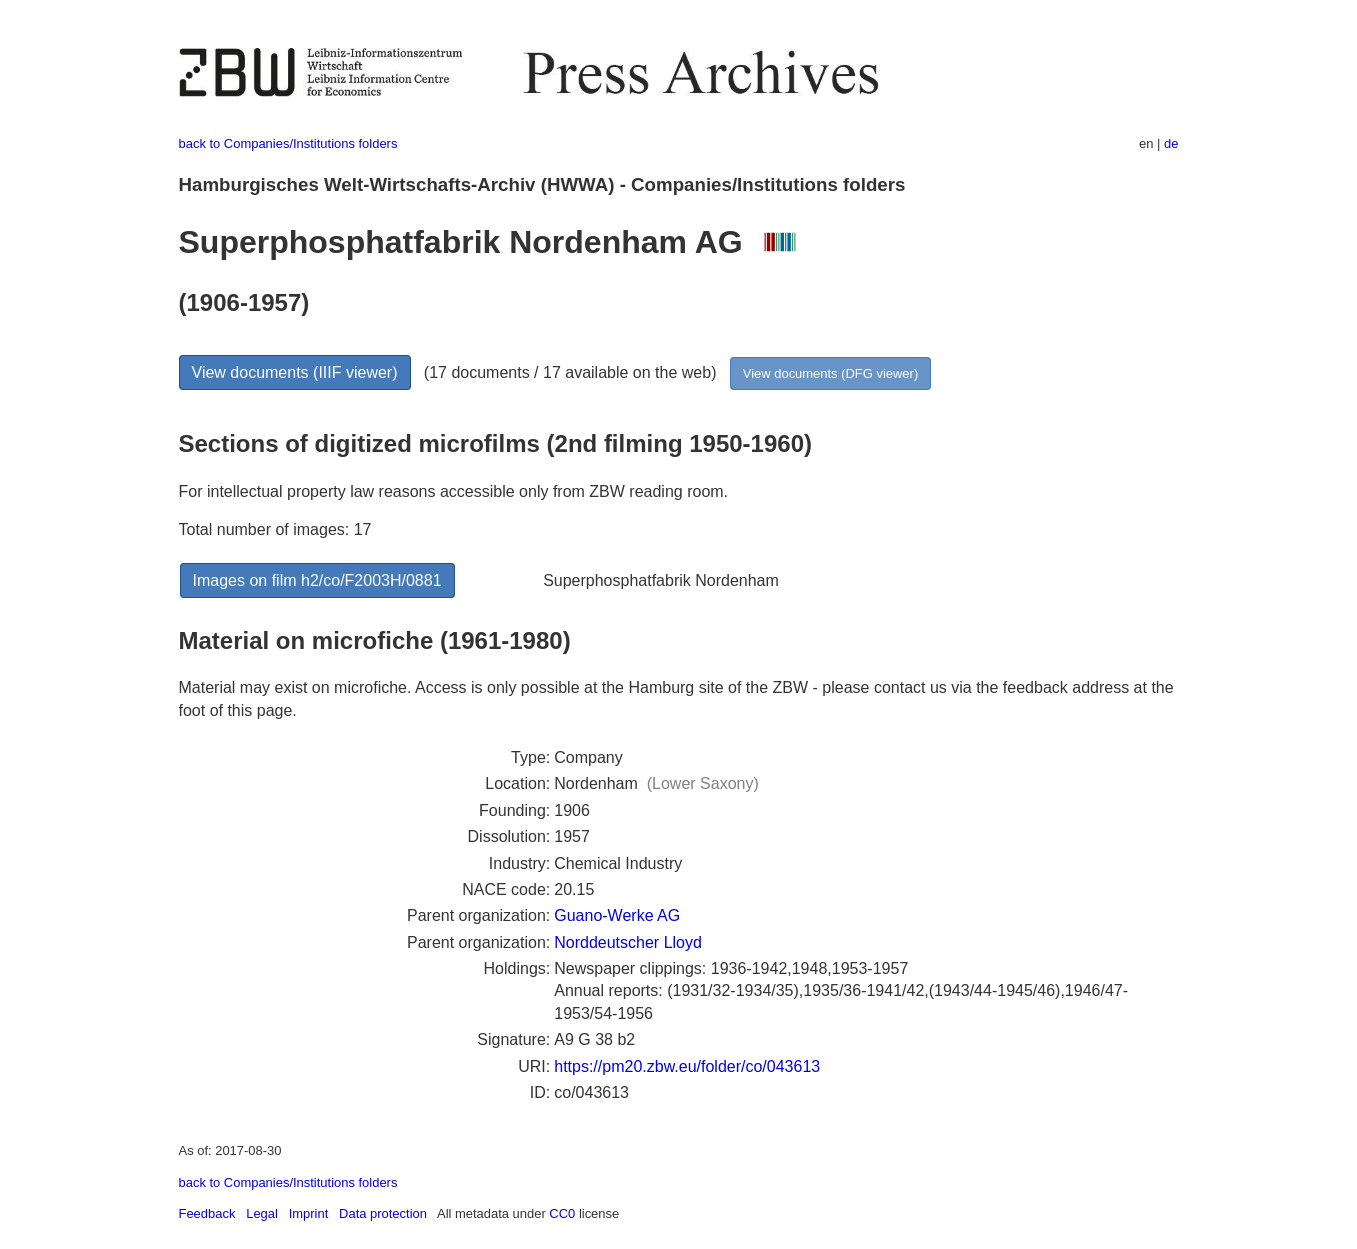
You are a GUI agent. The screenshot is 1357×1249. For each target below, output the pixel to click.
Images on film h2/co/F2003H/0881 (317, 580)
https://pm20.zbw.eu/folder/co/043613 (687, 1066)
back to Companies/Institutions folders (288, 143)
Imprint (309, 1213)
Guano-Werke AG (617, 915)
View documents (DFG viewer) (830, 373)
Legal (262, 1213)
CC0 (562, 1213)
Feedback (207, 1213)
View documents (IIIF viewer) (295, 372)
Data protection (383, 1213)
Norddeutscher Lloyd (628, 942)
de (1171, 143)
